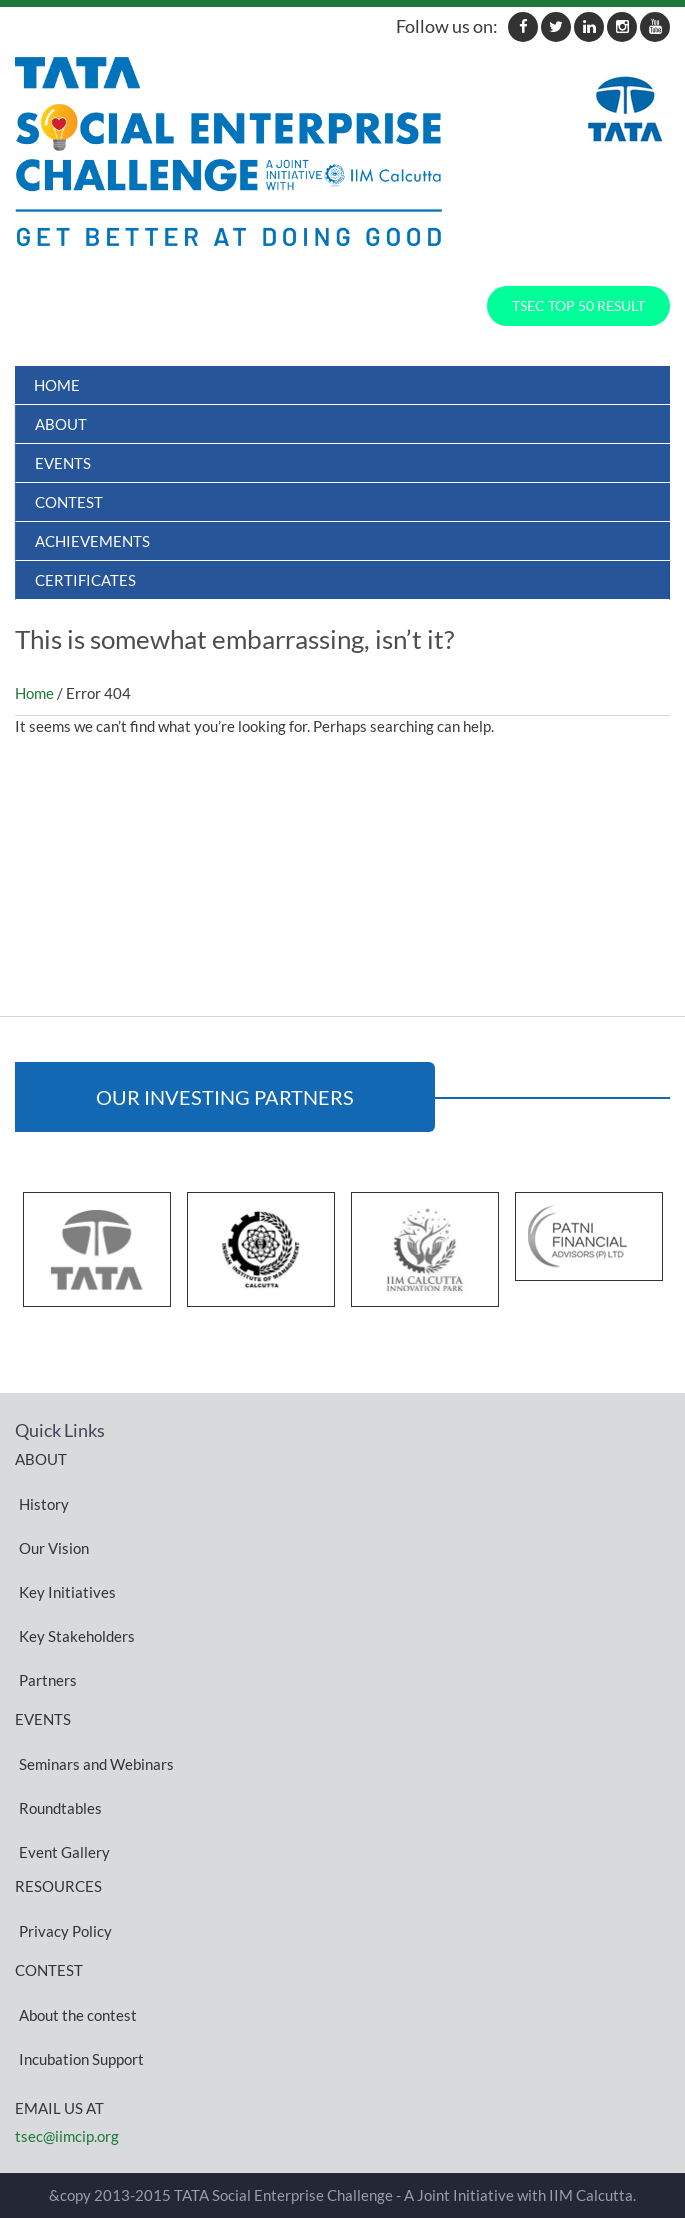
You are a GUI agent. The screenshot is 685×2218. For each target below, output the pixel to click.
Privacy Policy (65, 1930)
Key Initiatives (67, 1591)
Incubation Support (81, 2058)
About (61, 424)
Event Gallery (64, 1851)
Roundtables (60, 1807)
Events (63, 463)
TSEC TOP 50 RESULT (578, 305)
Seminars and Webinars (96, 1763)
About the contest (78, 2014)
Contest (69, 502)
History (44, 1503)
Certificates (85, 580)
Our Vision (54, 1547)
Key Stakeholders (77, 1635)
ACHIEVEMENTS (92, 541)
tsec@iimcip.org (67, 2136)
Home (57, 385)
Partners (48, 1679)
